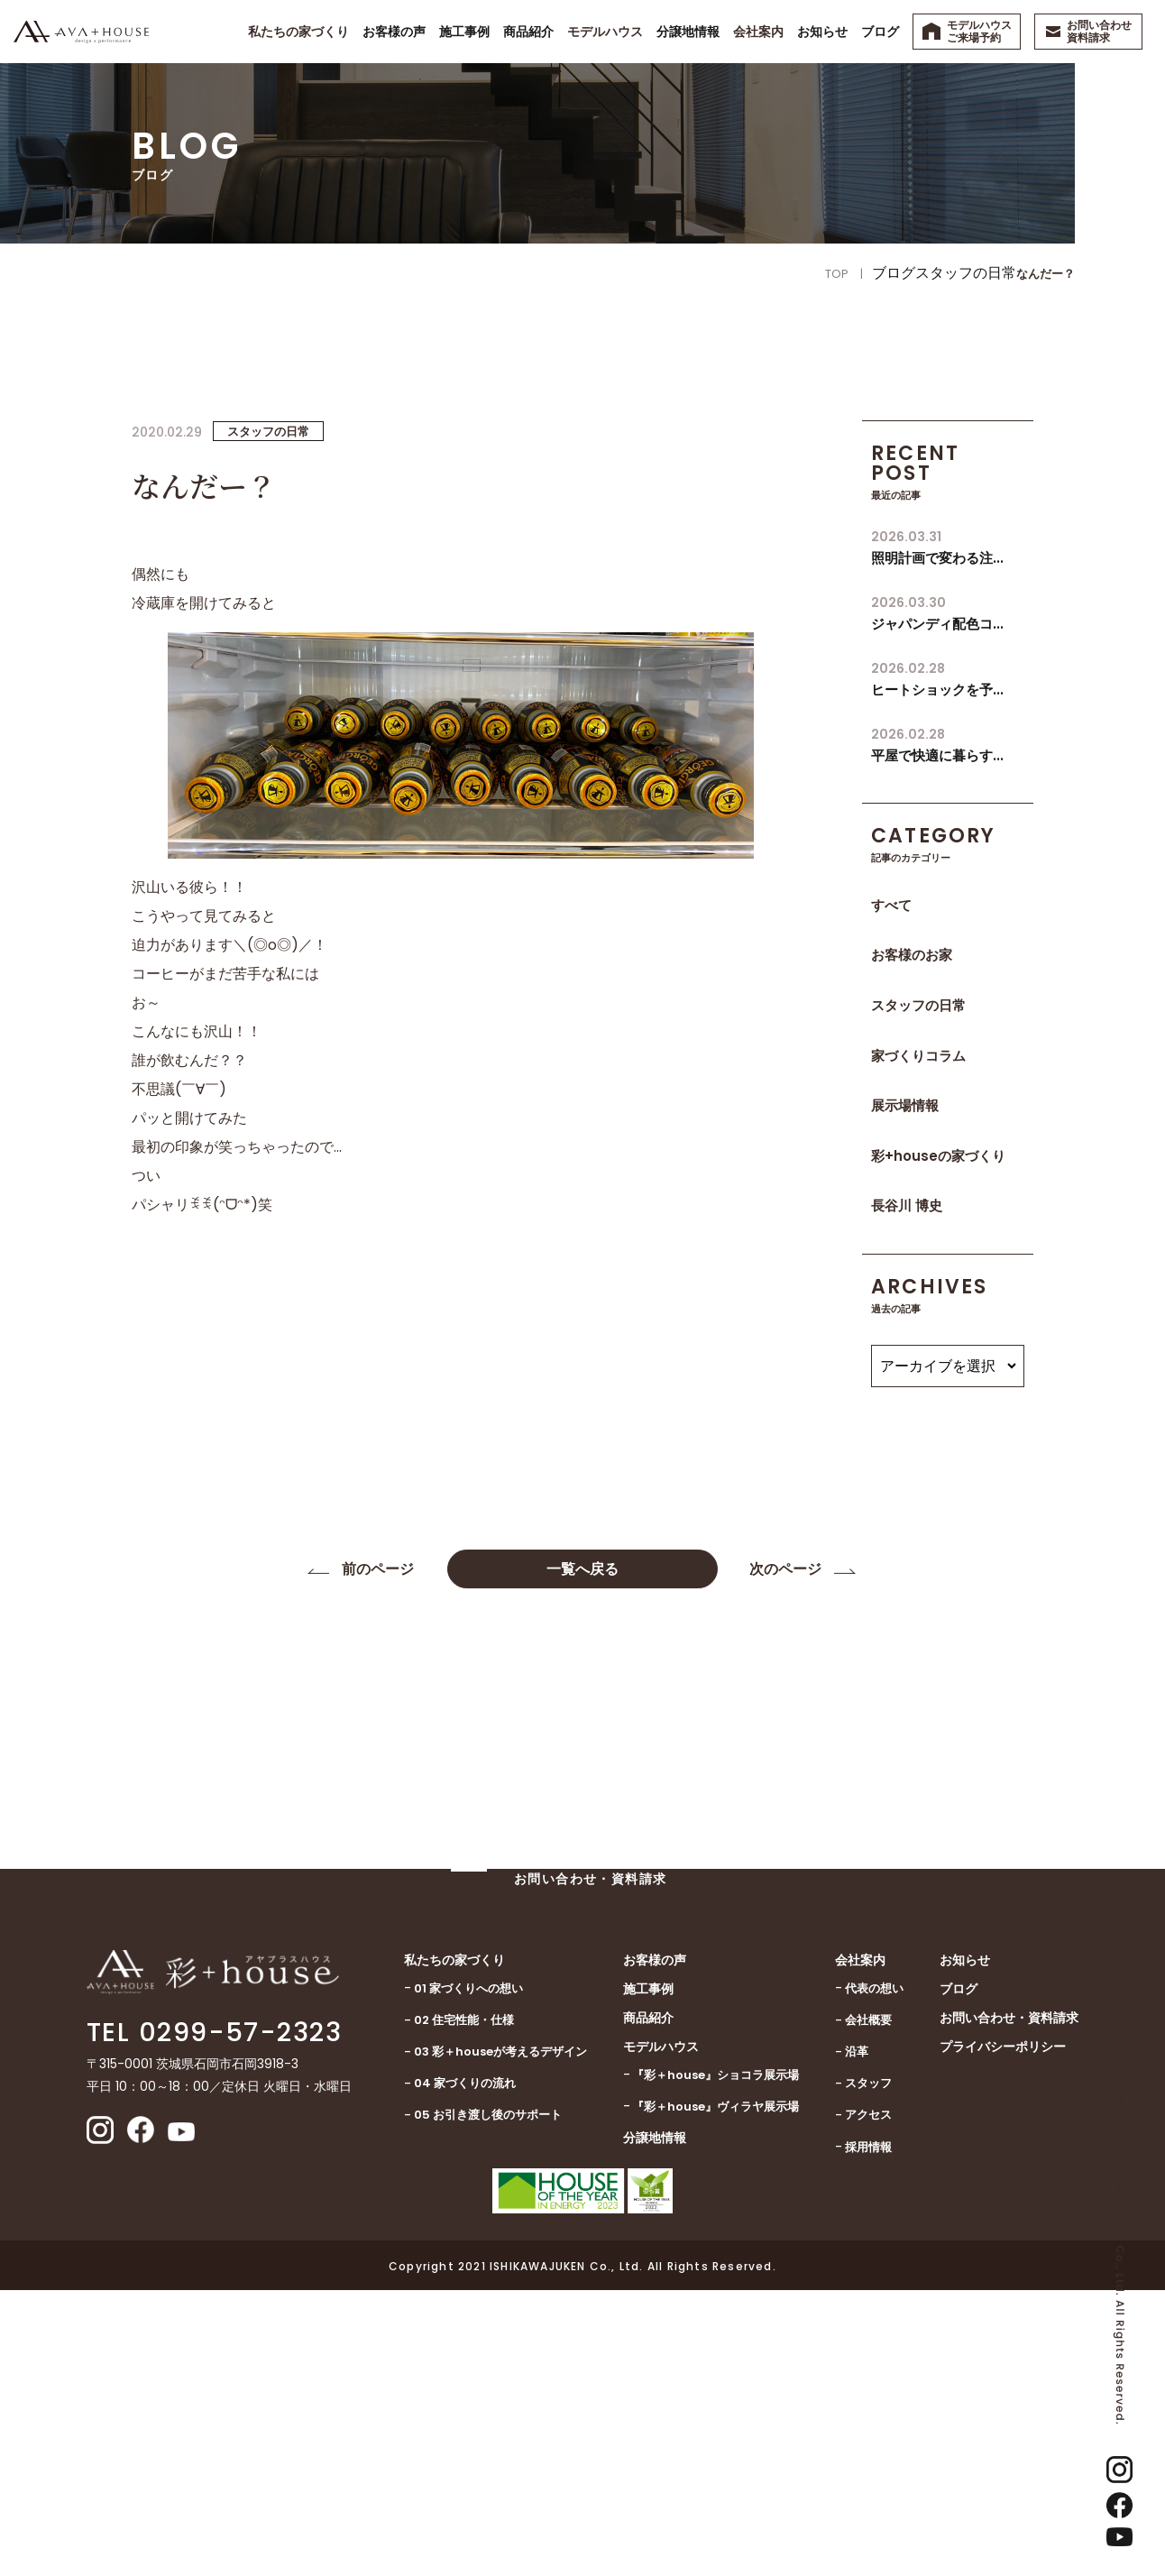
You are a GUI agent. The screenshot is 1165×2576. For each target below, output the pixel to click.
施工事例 (648, 2275)
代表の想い (874, 2274)
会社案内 (860, 2246)
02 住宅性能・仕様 (464, 2305)
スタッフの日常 (918, 1005)
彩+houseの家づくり (938, 1155)
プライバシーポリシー (1003, 2332)
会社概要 (868, 2305)
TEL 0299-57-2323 (214, 2318)
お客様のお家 (911, 954)
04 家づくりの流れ (465, 2369)
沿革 (856, 2337)
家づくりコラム (918, 1055)
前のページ (380, 1569)
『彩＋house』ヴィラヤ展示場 (715, 2392)
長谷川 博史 (906, 1205)
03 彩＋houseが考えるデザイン (500, 2337)
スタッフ (868, 2369)
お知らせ (965, 2246)
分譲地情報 (654, 2424)
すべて (891, 905)
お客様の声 (654, 2246)
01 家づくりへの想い (468, 2274)
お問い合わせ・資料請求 (1009, 2304)
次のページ (785, 1569)
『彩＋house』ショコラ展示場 (715, 2360)
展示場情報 (905, 1105)
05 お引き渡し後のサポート (488, 2400)
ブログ (958, 2275)
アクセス (868, 2400)
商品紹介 (648, 2304)
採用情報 (868, 2433)
